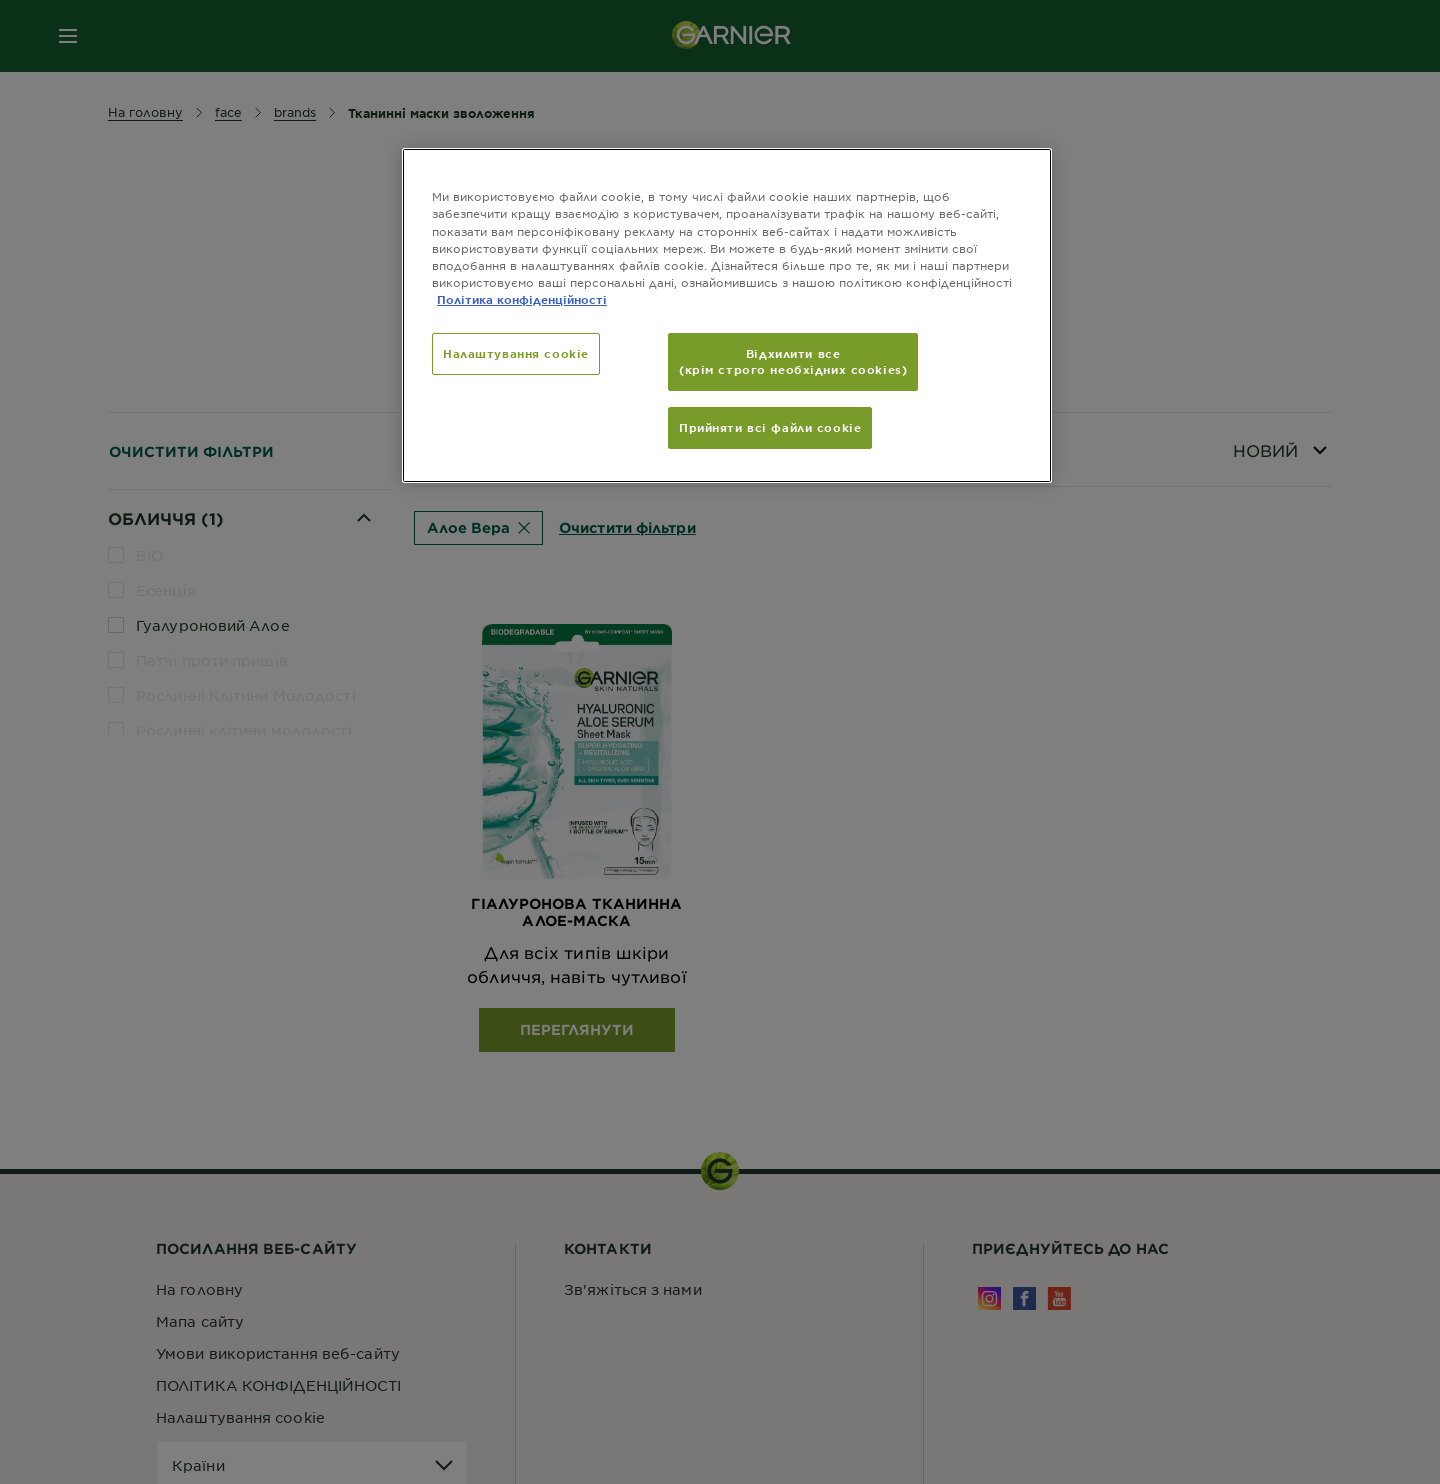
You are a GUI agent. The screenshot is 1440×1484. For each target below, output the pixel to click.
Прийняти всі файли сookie (770, 427)
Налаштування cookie (516, 353)
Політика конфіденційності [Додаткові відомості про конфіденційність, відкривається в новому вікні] (522, 299)
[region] (727, 315)
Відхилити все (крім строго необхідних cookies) (793, 361)
